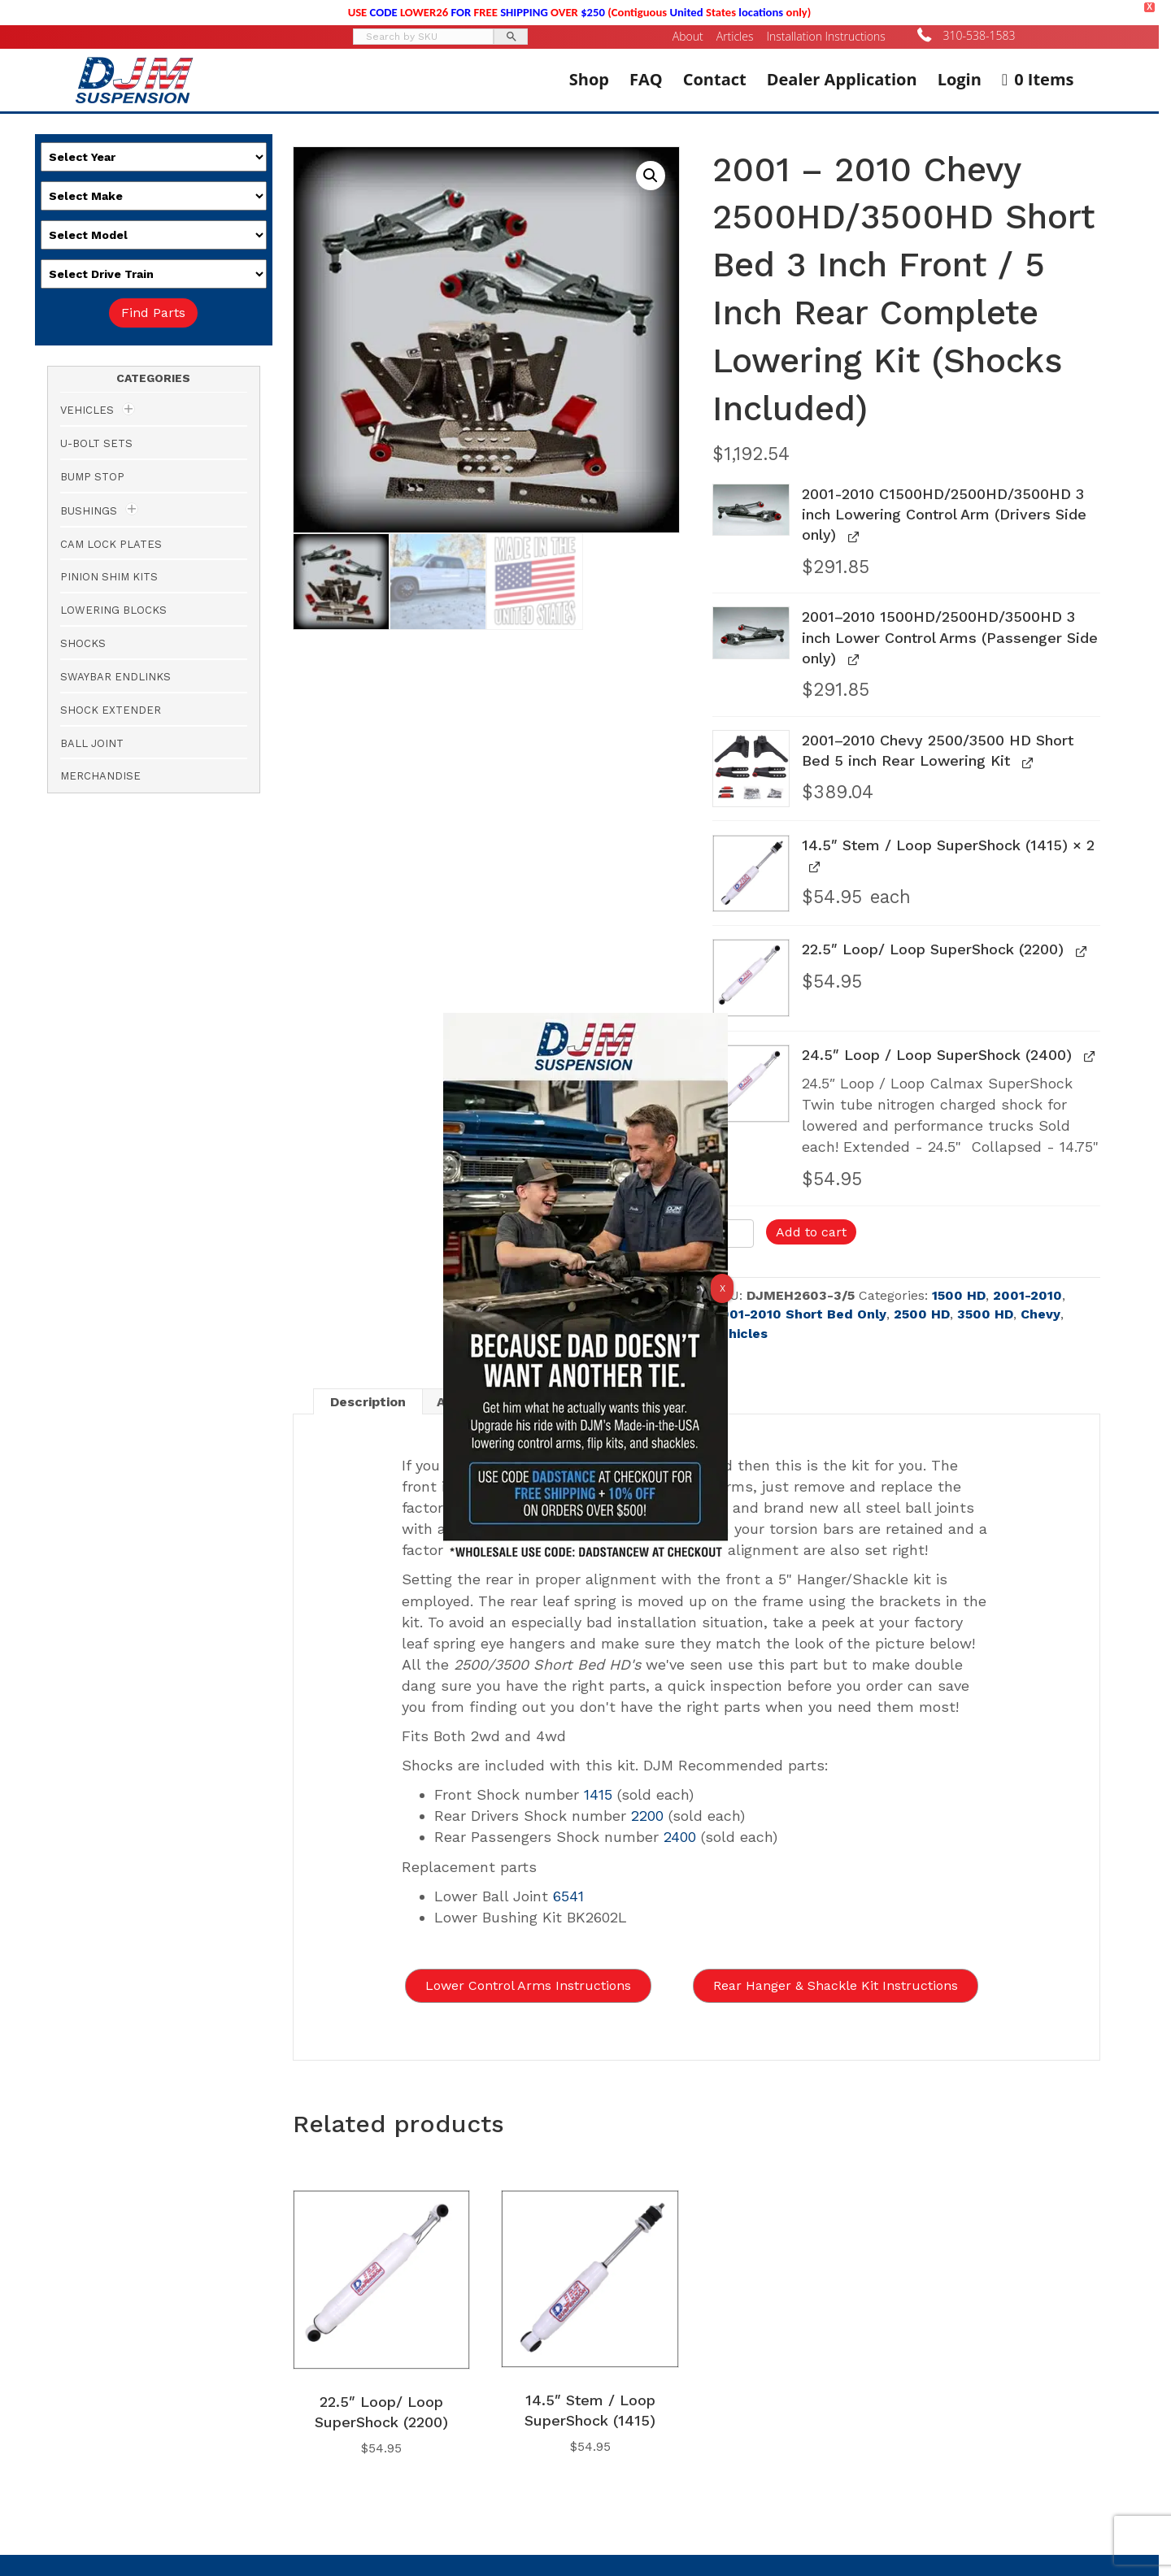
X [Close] (722, 1288)
